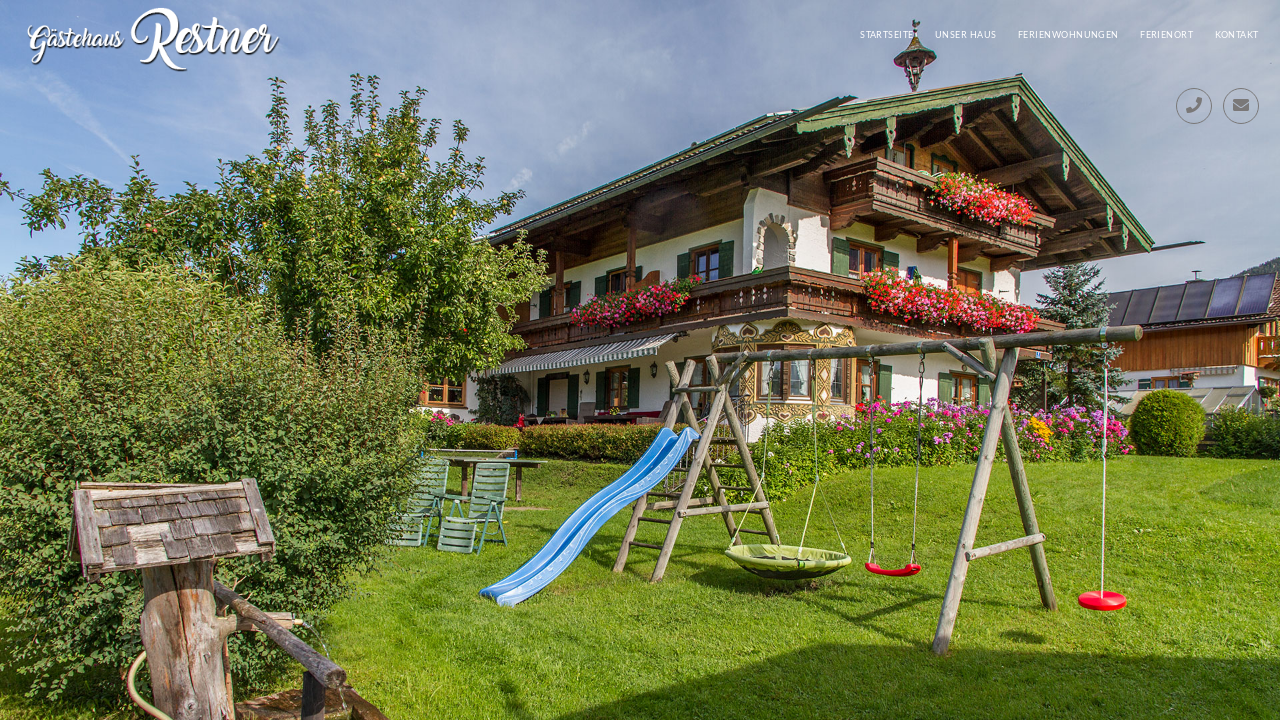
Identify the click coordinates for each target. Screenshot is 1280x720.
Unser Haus (966, 34)
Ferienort (1166, 34)
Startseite (887, 34)
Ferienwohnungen (1068, 34)
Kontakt (1237, 34)
